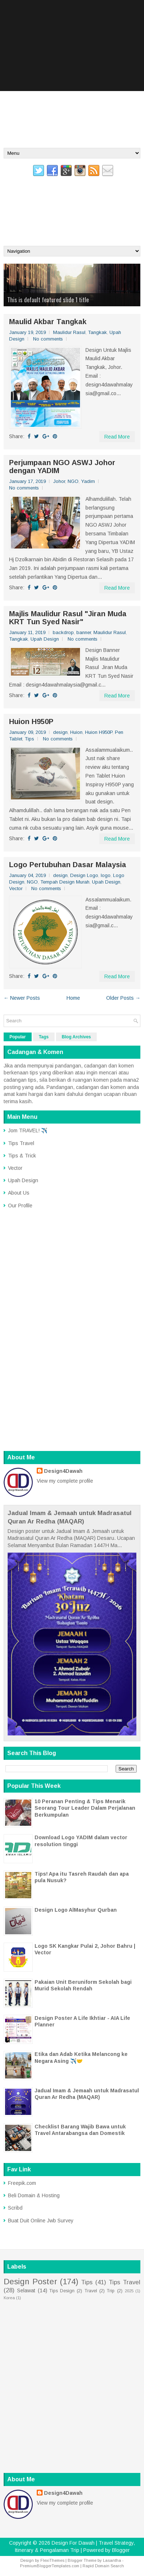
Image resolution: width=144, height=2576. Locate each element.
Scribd (15, 2208)
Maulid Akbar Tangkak (48, 322)
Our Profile (20, 1205)
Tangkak (97, 332)
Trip (111, 2290)
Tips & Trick (22, 1156)
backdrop (63, 632)
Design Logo (84, 875)
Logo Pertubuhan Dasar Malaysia (67, 865)
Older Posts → (123, 998)
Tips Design (62, 2290)
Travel (91, 2290)
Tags (44, 1036)
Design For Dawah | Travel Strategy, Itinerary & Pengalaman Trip (72, 199)
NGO (73, 481)
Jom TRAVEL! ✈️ (27, 1130)
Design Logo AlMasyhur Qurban (76, 1910)
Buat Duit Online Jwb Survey (40, 2220)
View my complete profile (65, 1481)
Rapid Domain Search (103, 2566)
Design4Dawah (63, 1471)
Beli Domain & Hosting (34, 2195)
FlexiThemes (52, 2560)
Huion (76, 732)
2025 (129, 2291)
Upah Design (45, 639)
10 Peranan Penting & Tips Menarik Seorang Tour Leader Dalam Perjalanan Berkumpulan (85, 1807)
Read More (117, 437)
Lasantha (112, 2560)
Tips (29, 739)
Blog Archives (76, 1036)
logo (106, 875)
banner (83, 632)
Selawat (26, 2290)
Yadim (88, 481)
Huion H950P (31, 721)
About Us (18, 1193)
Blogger (121, 2550)
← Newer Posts (22, 998)
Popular (17, 1036)
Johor (59, 481)
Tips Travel (21, 1143)
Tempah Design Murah (64, 882)
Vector (16, 888)
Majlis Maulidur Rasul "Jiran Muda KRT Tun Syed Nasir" (68, 618)
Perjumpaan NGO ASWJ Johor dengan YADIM (62, 467)
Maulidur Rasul (69, 332)
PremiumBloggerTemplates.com (49, 2566)
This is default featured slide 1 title (48, 299)
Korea (9, 2298)
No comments (48, 339)
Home (73, 998)
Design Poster (30, 2281)
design (60, 732)
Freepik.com (22, 2183)
